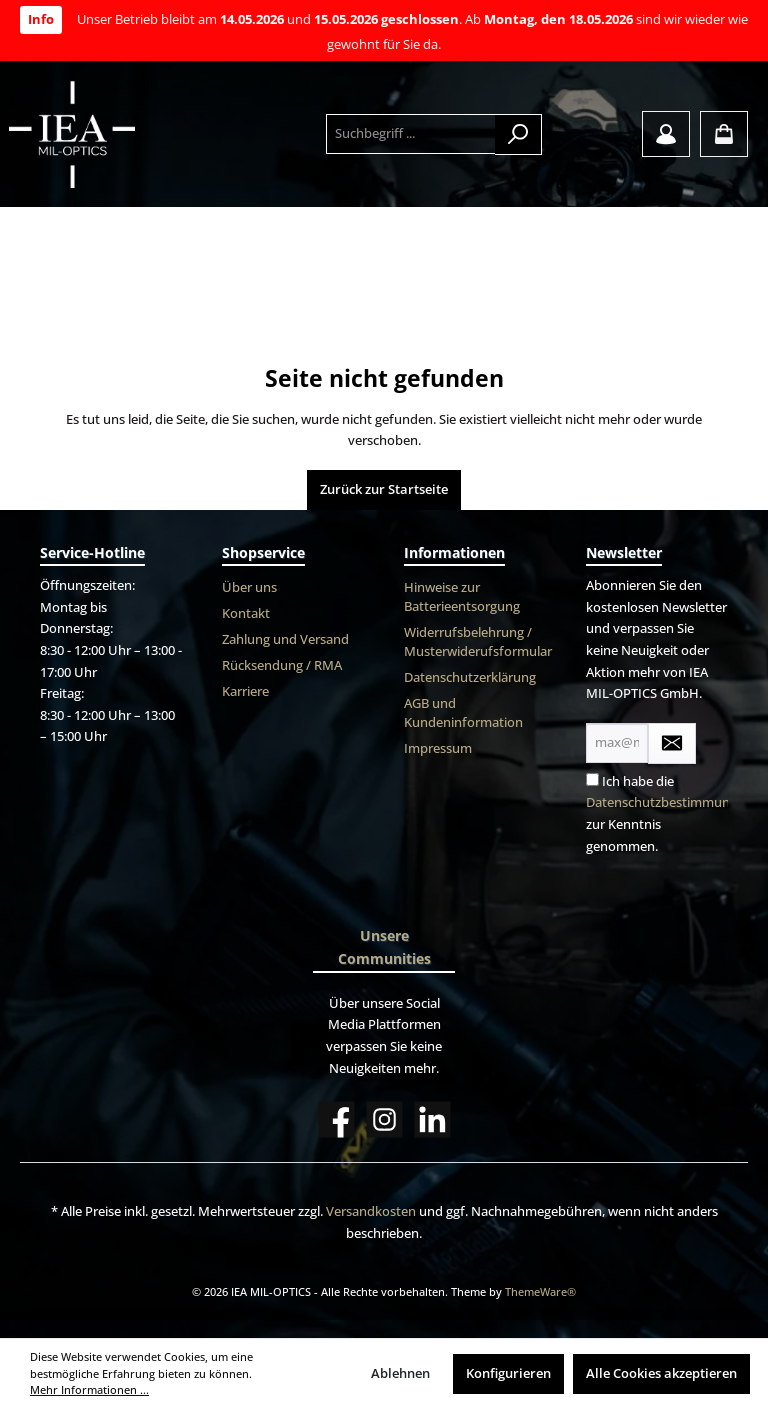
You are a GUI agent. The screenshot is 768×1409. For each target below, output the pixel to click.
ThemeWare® (540, 1291)
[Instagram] (384, 1119)
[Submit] (672, 743)
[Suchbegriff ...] (411, 134)
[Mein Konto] (666, 134)
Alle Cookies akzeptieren (661, 1373)
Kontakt (246, 613)
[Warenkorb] (724, 134)
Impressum (438, 748)
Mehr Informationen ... (89, 1389)
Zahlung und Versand (285, 639)
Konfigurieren (508, 1373)
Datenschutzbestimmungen (669, 802)
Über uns (249, 587)
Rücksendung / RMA (282, 665)
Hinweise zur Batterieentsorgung (462, 597)
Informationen (454, 552)
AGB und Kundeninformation (463, 713)
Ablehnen (400, 1373)
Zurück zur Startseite (384, 489)
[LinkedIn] (432, 1119)
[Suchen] (518, 134)
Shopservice (263, 552)
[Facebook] (336, 1119)
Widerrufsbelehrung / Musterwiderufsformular (478, 642)
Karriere (245, 691)
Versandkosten (371, 1211)
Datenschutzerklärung (470, 677)
